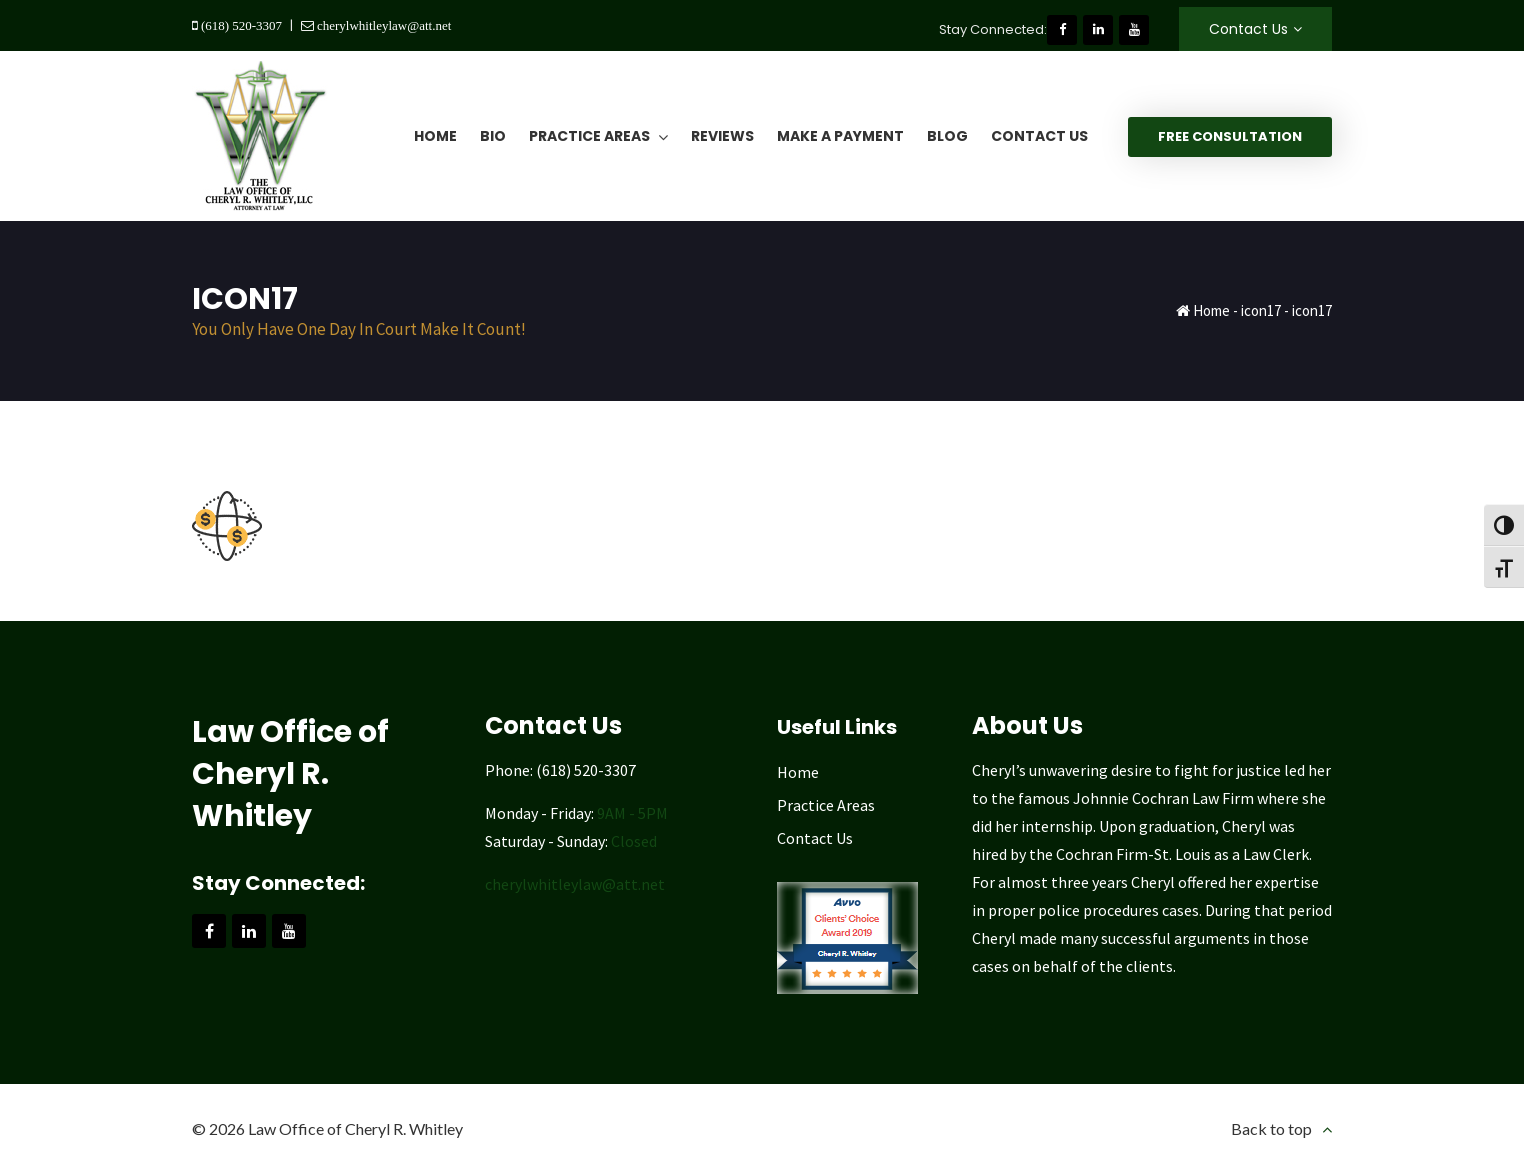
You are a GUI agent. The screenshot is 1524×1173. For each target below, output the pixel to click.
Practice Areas (826, 805)
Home (1211, 310)
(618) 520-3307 (240, 25)
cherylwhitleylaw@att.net (382, 25)
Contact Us (1248, 29)
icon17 (1261, 310)
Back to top (1271, 1128)
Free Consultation (1230, 136)
